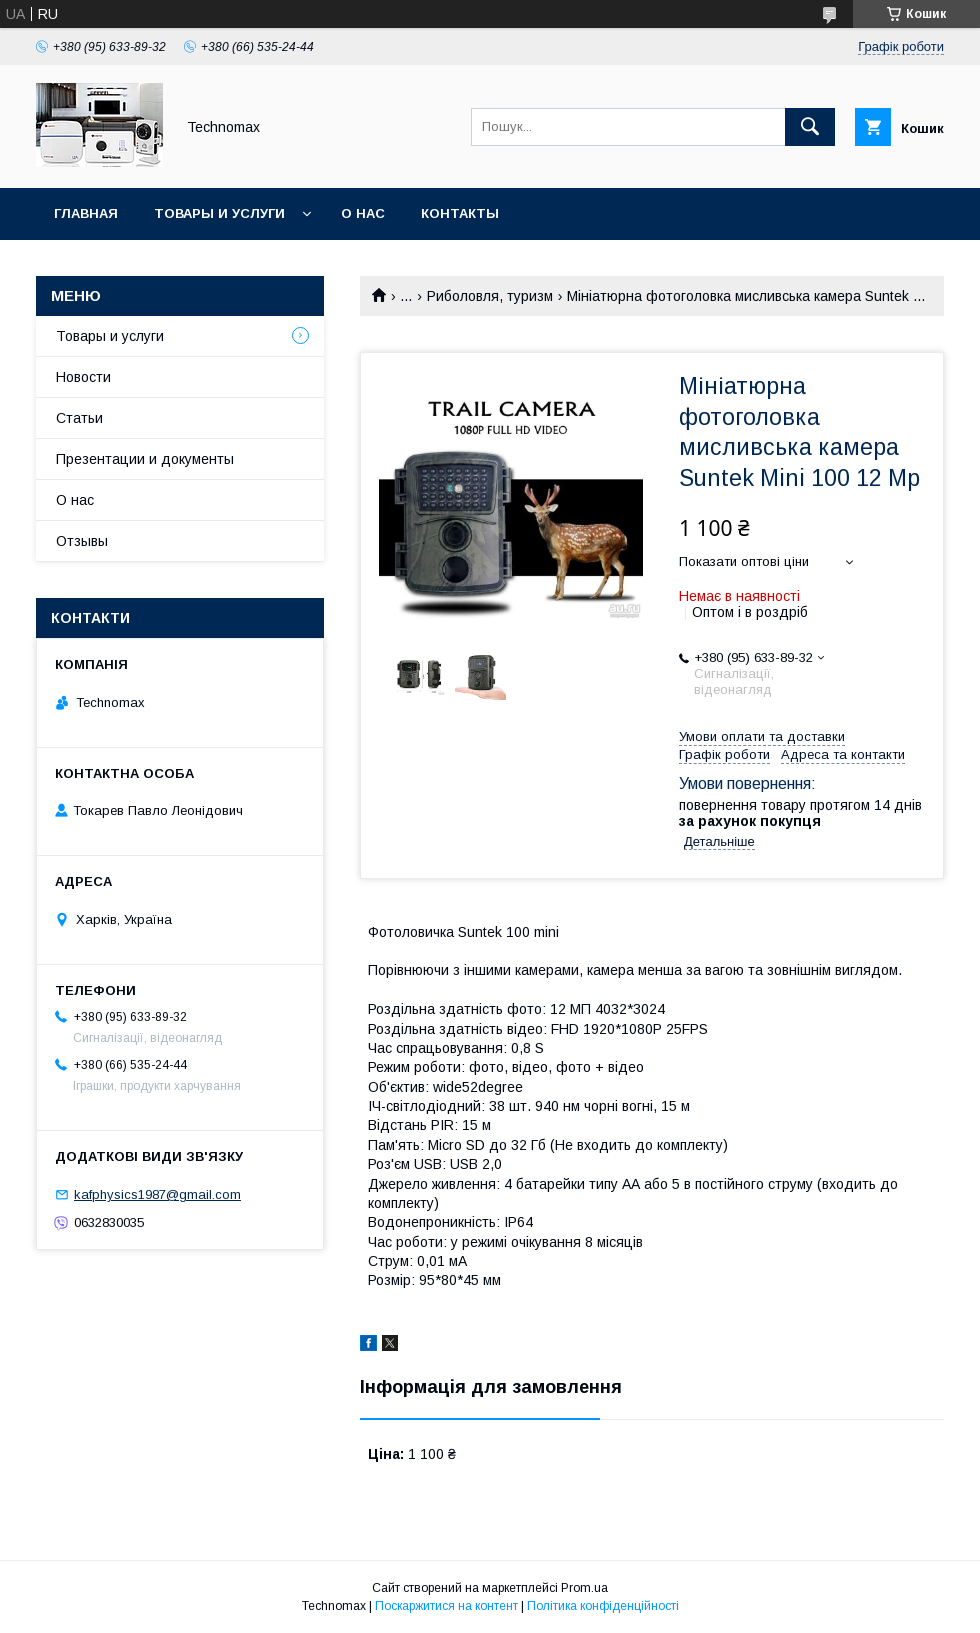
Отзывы (82, 541)
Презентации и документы (145, 459)
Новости (83, 377)
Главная (86, 213)
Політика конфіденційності (603, 1606)
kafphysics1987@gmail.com (157, 1194)
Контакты (460, 213)
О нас (363, 213)
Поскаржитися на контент (446, 1606)
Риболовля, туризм (490, 296)
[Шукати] (810, 127)
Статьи (79, 418)
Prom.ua (584, 1588)
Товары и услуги (219, 213)
